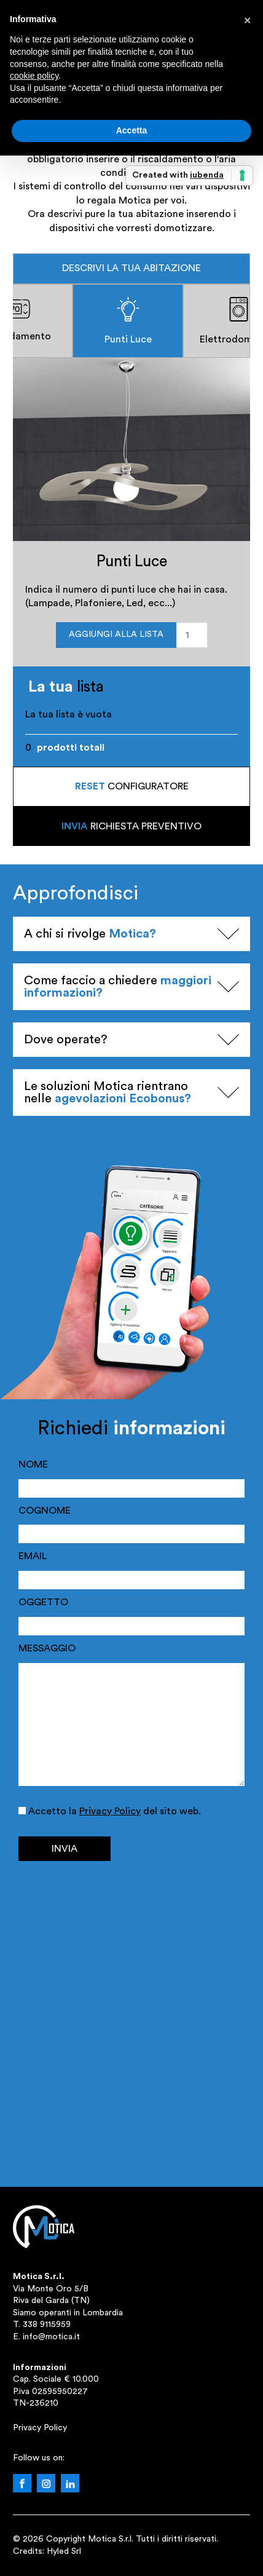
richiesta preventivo (131, 826)
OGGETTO (43, 1602)
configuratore (132, 786)
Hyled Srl (64, 2551)
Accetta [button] (131, 130)
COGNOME (44, 1510)
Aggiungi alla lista (116, 634)
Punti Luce (128, 320)
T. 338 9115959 (42, 2324)
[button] (247, 20)
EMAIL (32, 1556)
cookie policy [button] (34, 76)
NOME (33, 1464)
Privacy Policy (110, 1811)
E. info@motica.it (46, 2337)
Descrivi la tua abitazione (131, 268)
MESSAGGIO (47, 1648)
